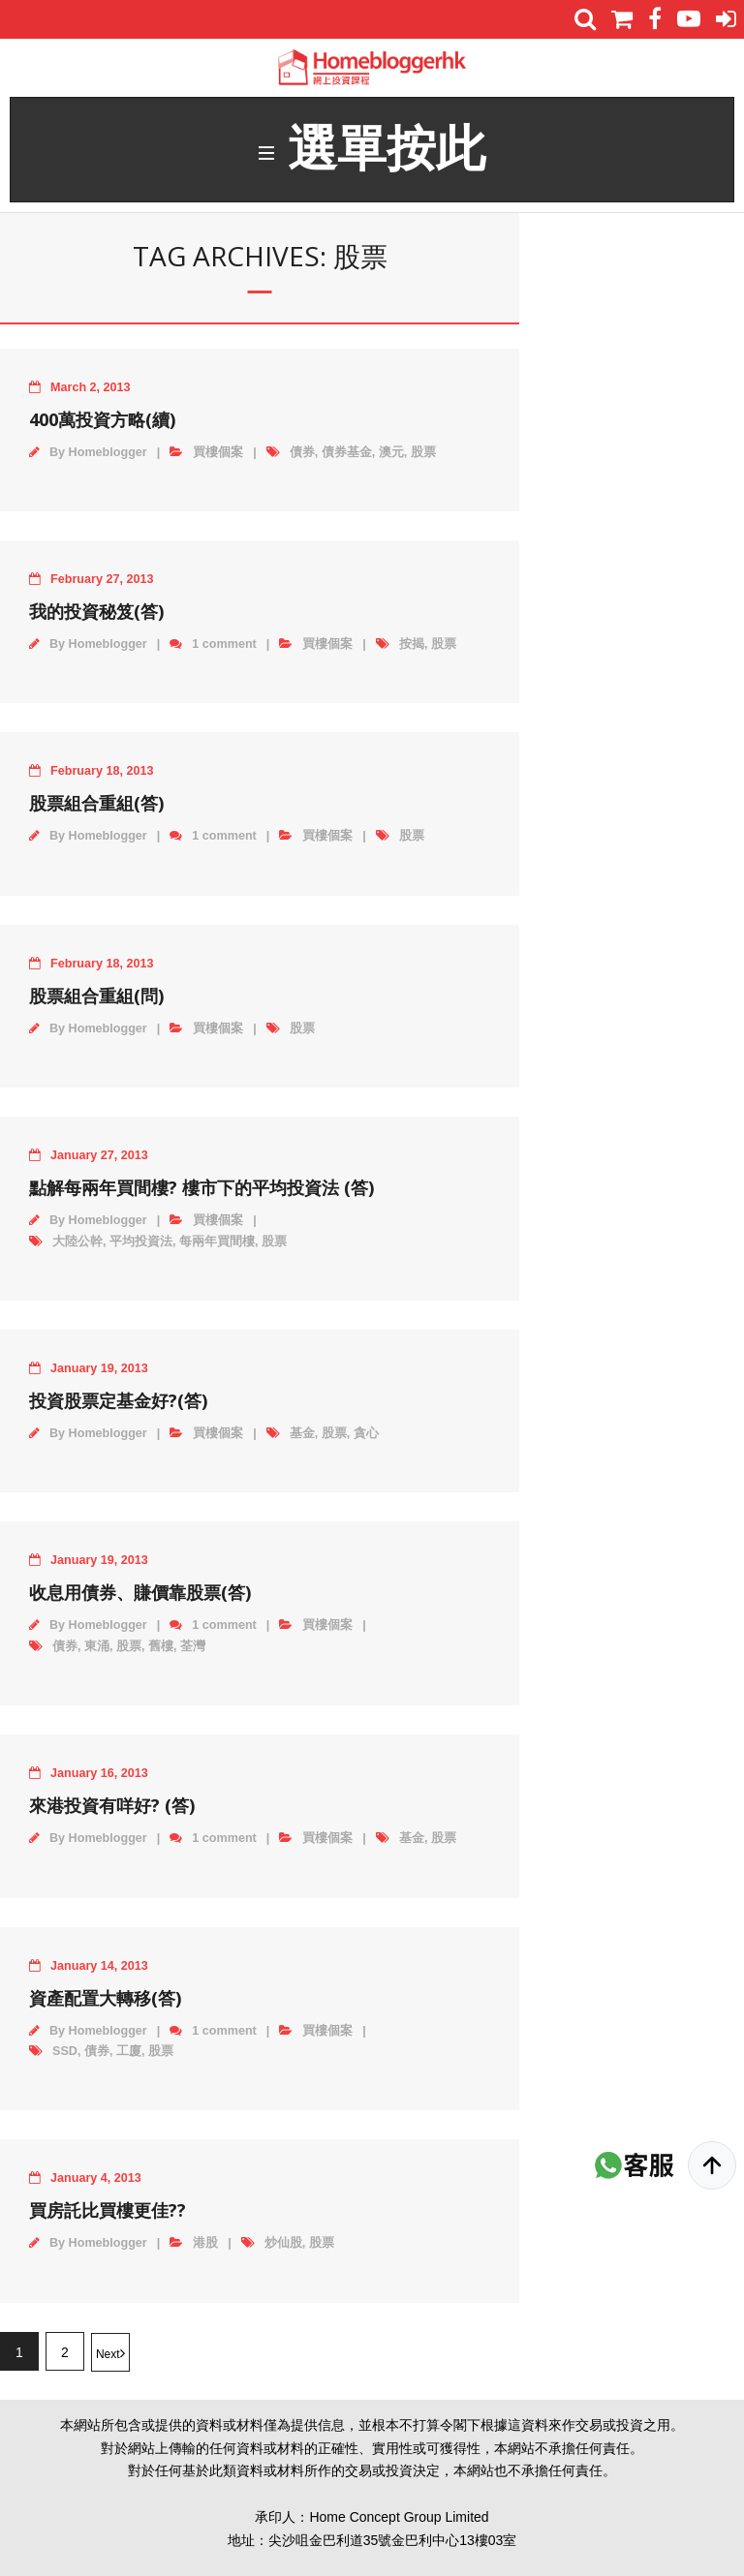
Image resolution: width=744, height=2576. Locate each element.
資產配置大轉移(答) (105, 2000)
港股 (205, 2247)
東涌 (96, 1650)
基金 (302, 1437)
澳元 (391, 455)
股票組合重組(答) (96, 806)
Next (108, 2358)
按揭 (411, 648)
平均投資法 (140, 1244)
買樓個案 (218, 455)
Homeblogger (108, 455)
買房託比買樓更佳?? (107, 2213)
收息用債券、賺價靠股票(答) (140, 1596)
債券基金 (347, 455)
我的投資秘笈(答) (96, 615)
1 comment (224, 648)
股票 (423, 455)
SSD (65, 2055)
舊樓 (160, 1650)
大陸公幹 (77, 1244)
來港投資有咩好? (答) (112, 1809)
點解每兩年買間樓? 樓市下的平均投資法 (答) (201, 1191)
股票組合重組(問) (96, 999)
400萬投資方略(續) (102, 422)
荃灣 (192, 1650)
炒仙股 (283, 2247)
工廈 (128, 2055)
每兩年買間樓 (217, 1244)
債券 (302, 455)
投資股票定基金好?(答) (118, 1404)
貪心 (366, 1437)
